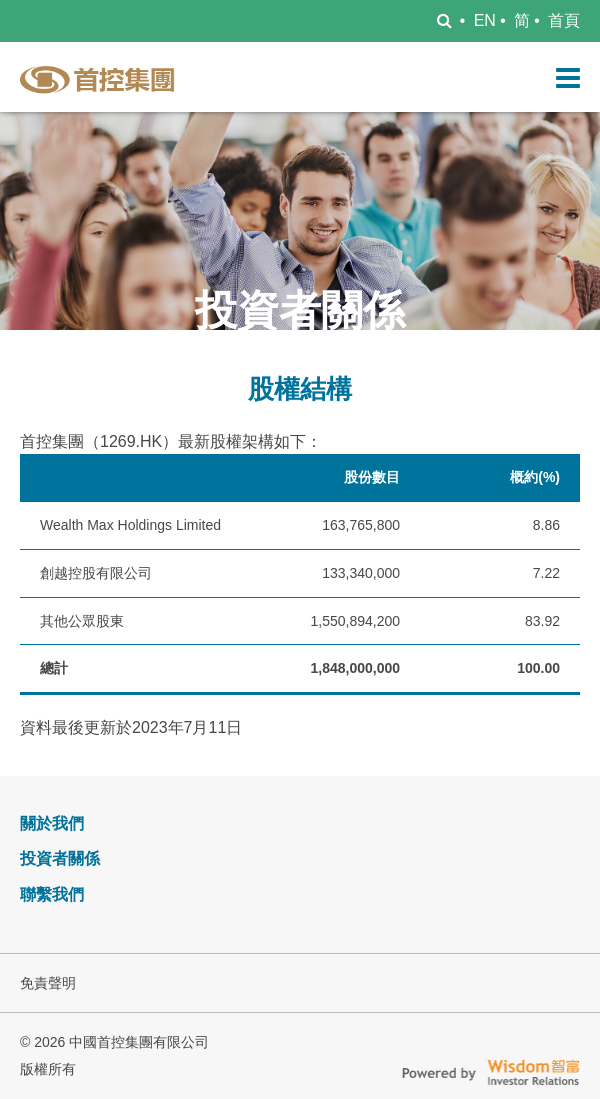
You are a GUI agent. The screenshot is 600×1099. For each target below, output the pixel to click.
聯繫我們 (52, 894)
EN (485, 20)
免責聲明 (48, 983)
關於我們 (52, 823)
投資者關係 (60, 858)
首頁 (564, 20)
